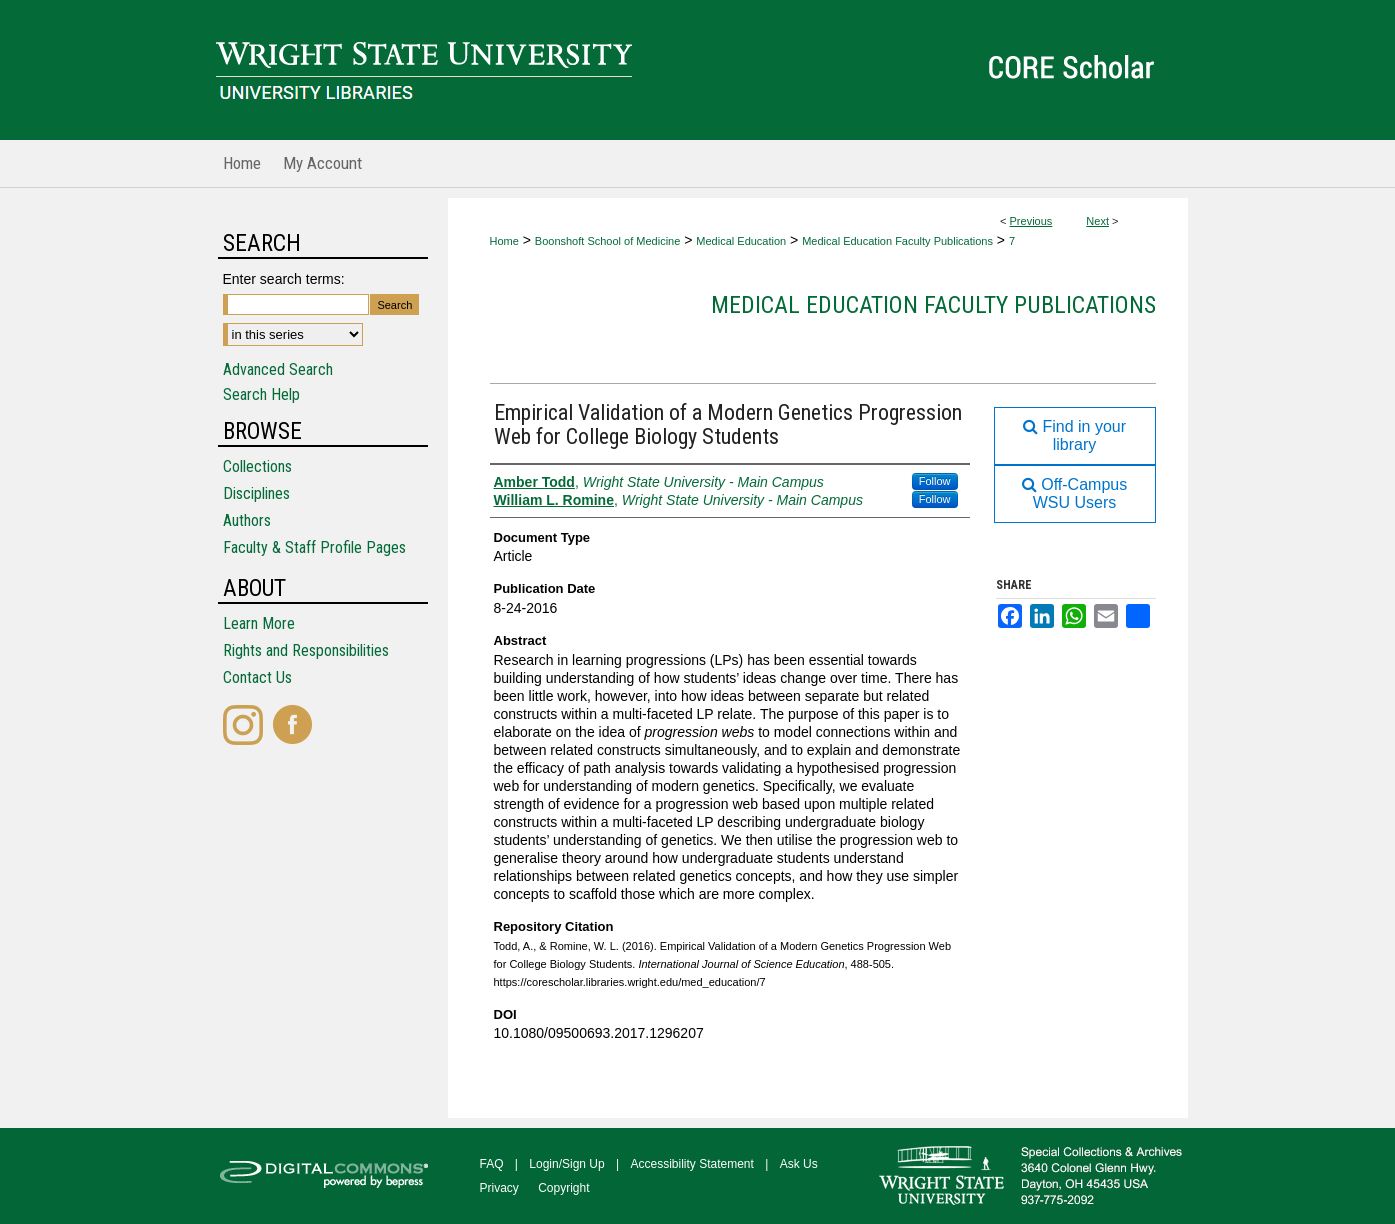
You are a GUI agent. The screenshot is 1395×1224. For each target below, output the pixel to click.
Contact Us (257, 677)
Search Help (261, 394)
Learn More (259, 623)
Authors (247, 520)
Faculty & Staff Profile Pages (314, 547)
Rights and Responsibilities (306, 650)
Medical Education (741, 241)
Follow (935, 481)
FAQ (492, 1164)
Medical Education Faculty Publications (897, 241)
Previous (1031, 221)
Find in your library (1074, 435)
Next (1097, 221)
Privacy (499, 1188)
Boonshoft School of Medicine (608, 241)
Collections (257, 466)
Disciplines (256, 493)
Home (504, 241)
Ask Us (799, 1164)
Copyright (563, 1188)
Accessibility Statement (692, 1164)
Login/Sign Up (566, 1164)
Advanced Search (278, 369)
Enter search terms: (284, 279)
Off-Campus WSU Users (1074, 493)
